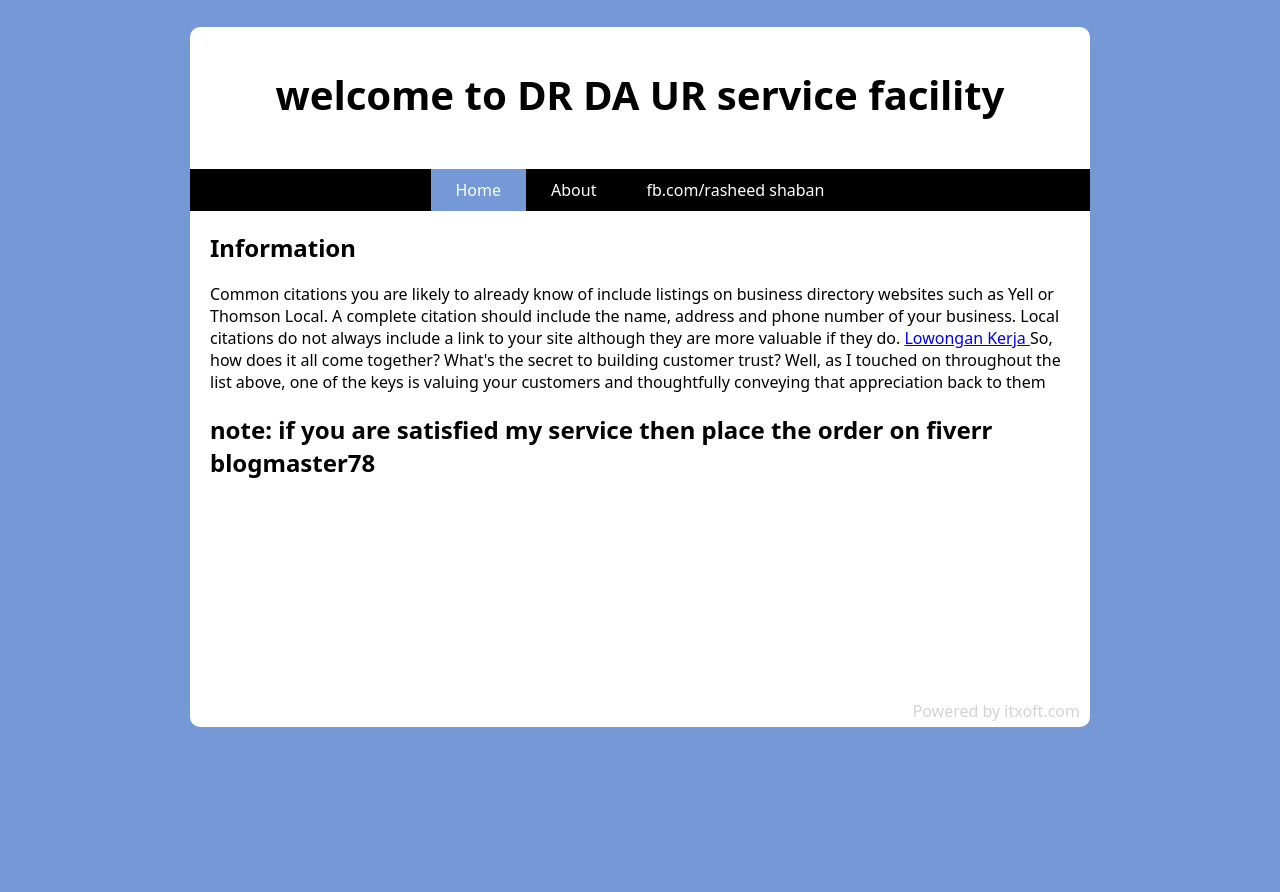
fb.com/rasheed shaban (735, 190)
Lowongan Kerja (967, 338)
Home (479, 190)
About (573, 190)
